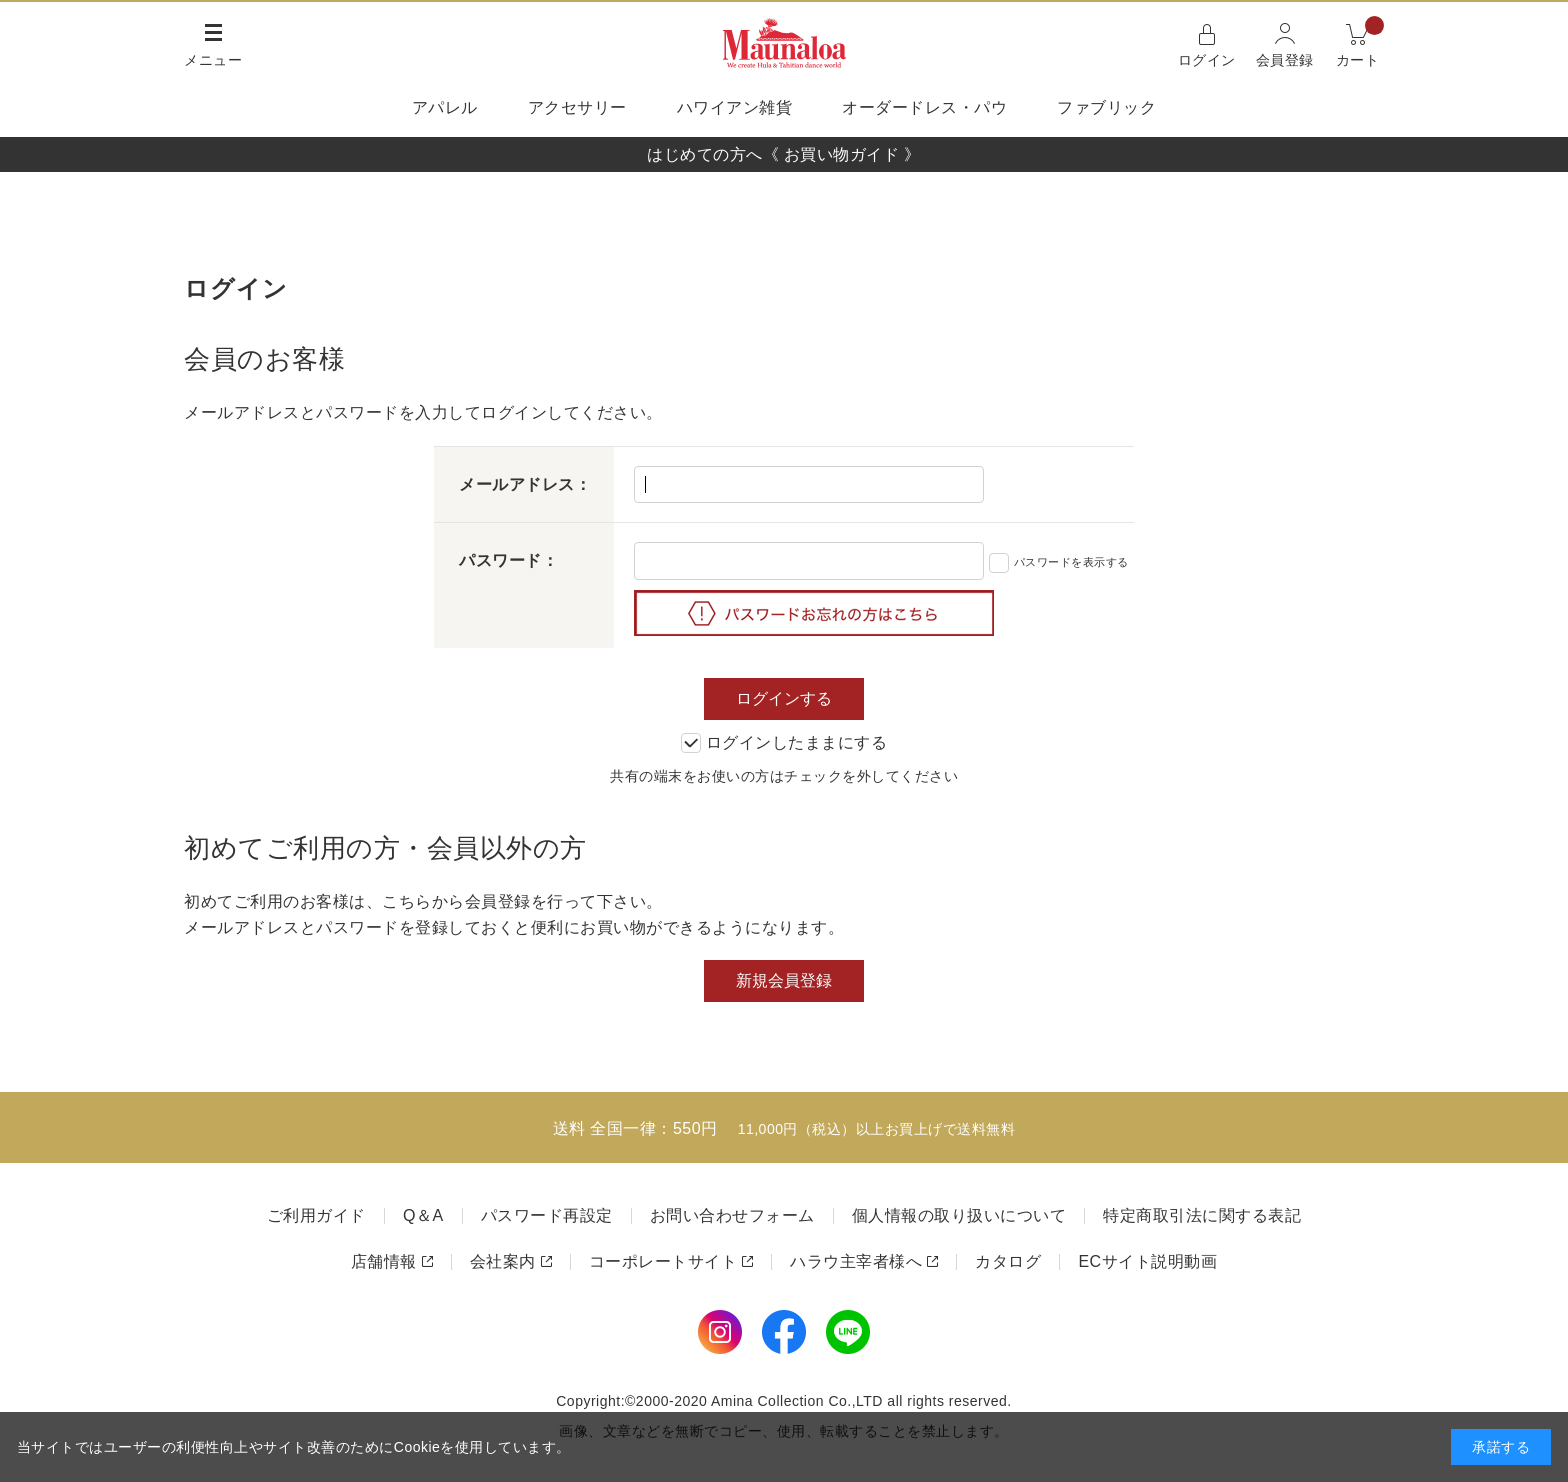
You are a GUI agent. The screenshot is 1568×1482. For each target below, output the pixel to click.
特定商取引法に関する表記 (1202, 1215)
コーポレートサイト (663, 1261)
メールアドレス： (525, 484)
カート (1360, 43)
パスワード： (508, 560)
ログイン (1207, 60)
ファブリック (1106, 107)
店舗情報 (384, 1261)
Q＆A (423, 1215)
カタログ (1008, 1261)
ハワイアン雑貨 (735, 107)
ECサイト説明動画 (1147, 1261)
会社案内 (503, 1261)
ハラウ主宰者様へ (856, 1261)
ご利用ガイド (316, 1215)
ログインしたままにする (784, 742)
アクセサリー (577, 107)
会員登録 (1285, 60)
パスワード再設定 (547, 1215)
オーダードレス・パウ (924, 107)
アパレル (445, 107)
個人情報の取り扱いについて (959, 1215)
